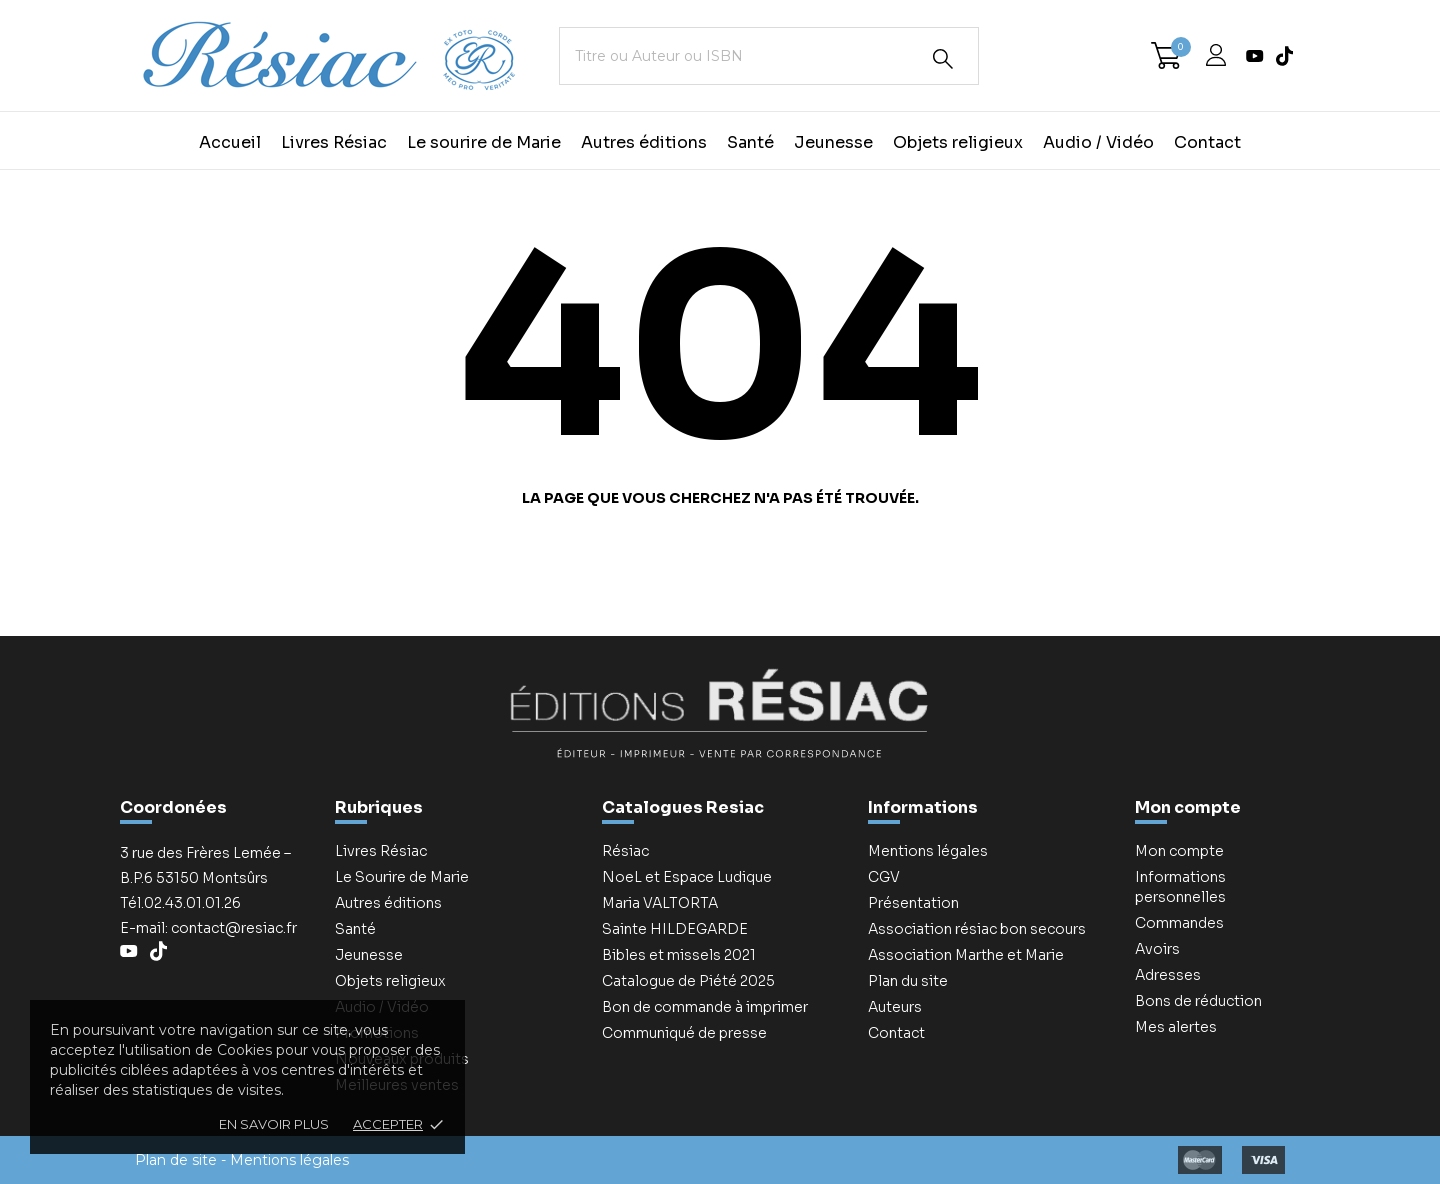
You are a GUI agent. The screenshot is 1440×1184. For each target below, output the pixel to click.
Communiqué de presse (684, 1033)
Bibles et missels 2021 (679, 955)
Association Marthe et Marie (966, 955)
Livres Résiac (334, 142)
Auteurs (895, 1007)
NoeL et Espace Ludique (687, 877)
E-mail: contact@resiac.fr (208, 928)
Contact (1207, 142)
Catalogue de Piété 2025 (688, 981)
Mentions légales (928, 851)
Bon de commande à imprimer (705, 1007)
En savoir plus (274, 1124)
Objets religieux (958, 142)
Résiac (625, 851)
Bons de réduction (1198, 1001)
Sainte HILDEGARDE (675, 929)
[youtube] (1255, 56)
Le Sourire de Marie (402, 877)
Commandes (1179, 923)
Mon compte (1188, 807)
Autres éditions (644, 142)
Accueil (230, 142)
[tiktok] (1284, 56)
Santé (750, 142)
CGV (884, 877)
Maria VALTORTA (660, 903)
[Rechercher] (943, 59)
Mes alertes (1176, 1027)
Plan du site (908, 981)
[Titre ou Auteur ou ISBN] (769, 56)
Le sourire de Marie (484, 142)
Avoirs (1157, 949)
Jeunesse (833, 142)
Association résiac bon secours (977, 929)
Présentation (913, 903)
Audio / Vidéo (1098, 142)
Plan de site (176, 1160)
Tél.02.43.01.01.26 (180, 903)
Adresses (1168, 975)
